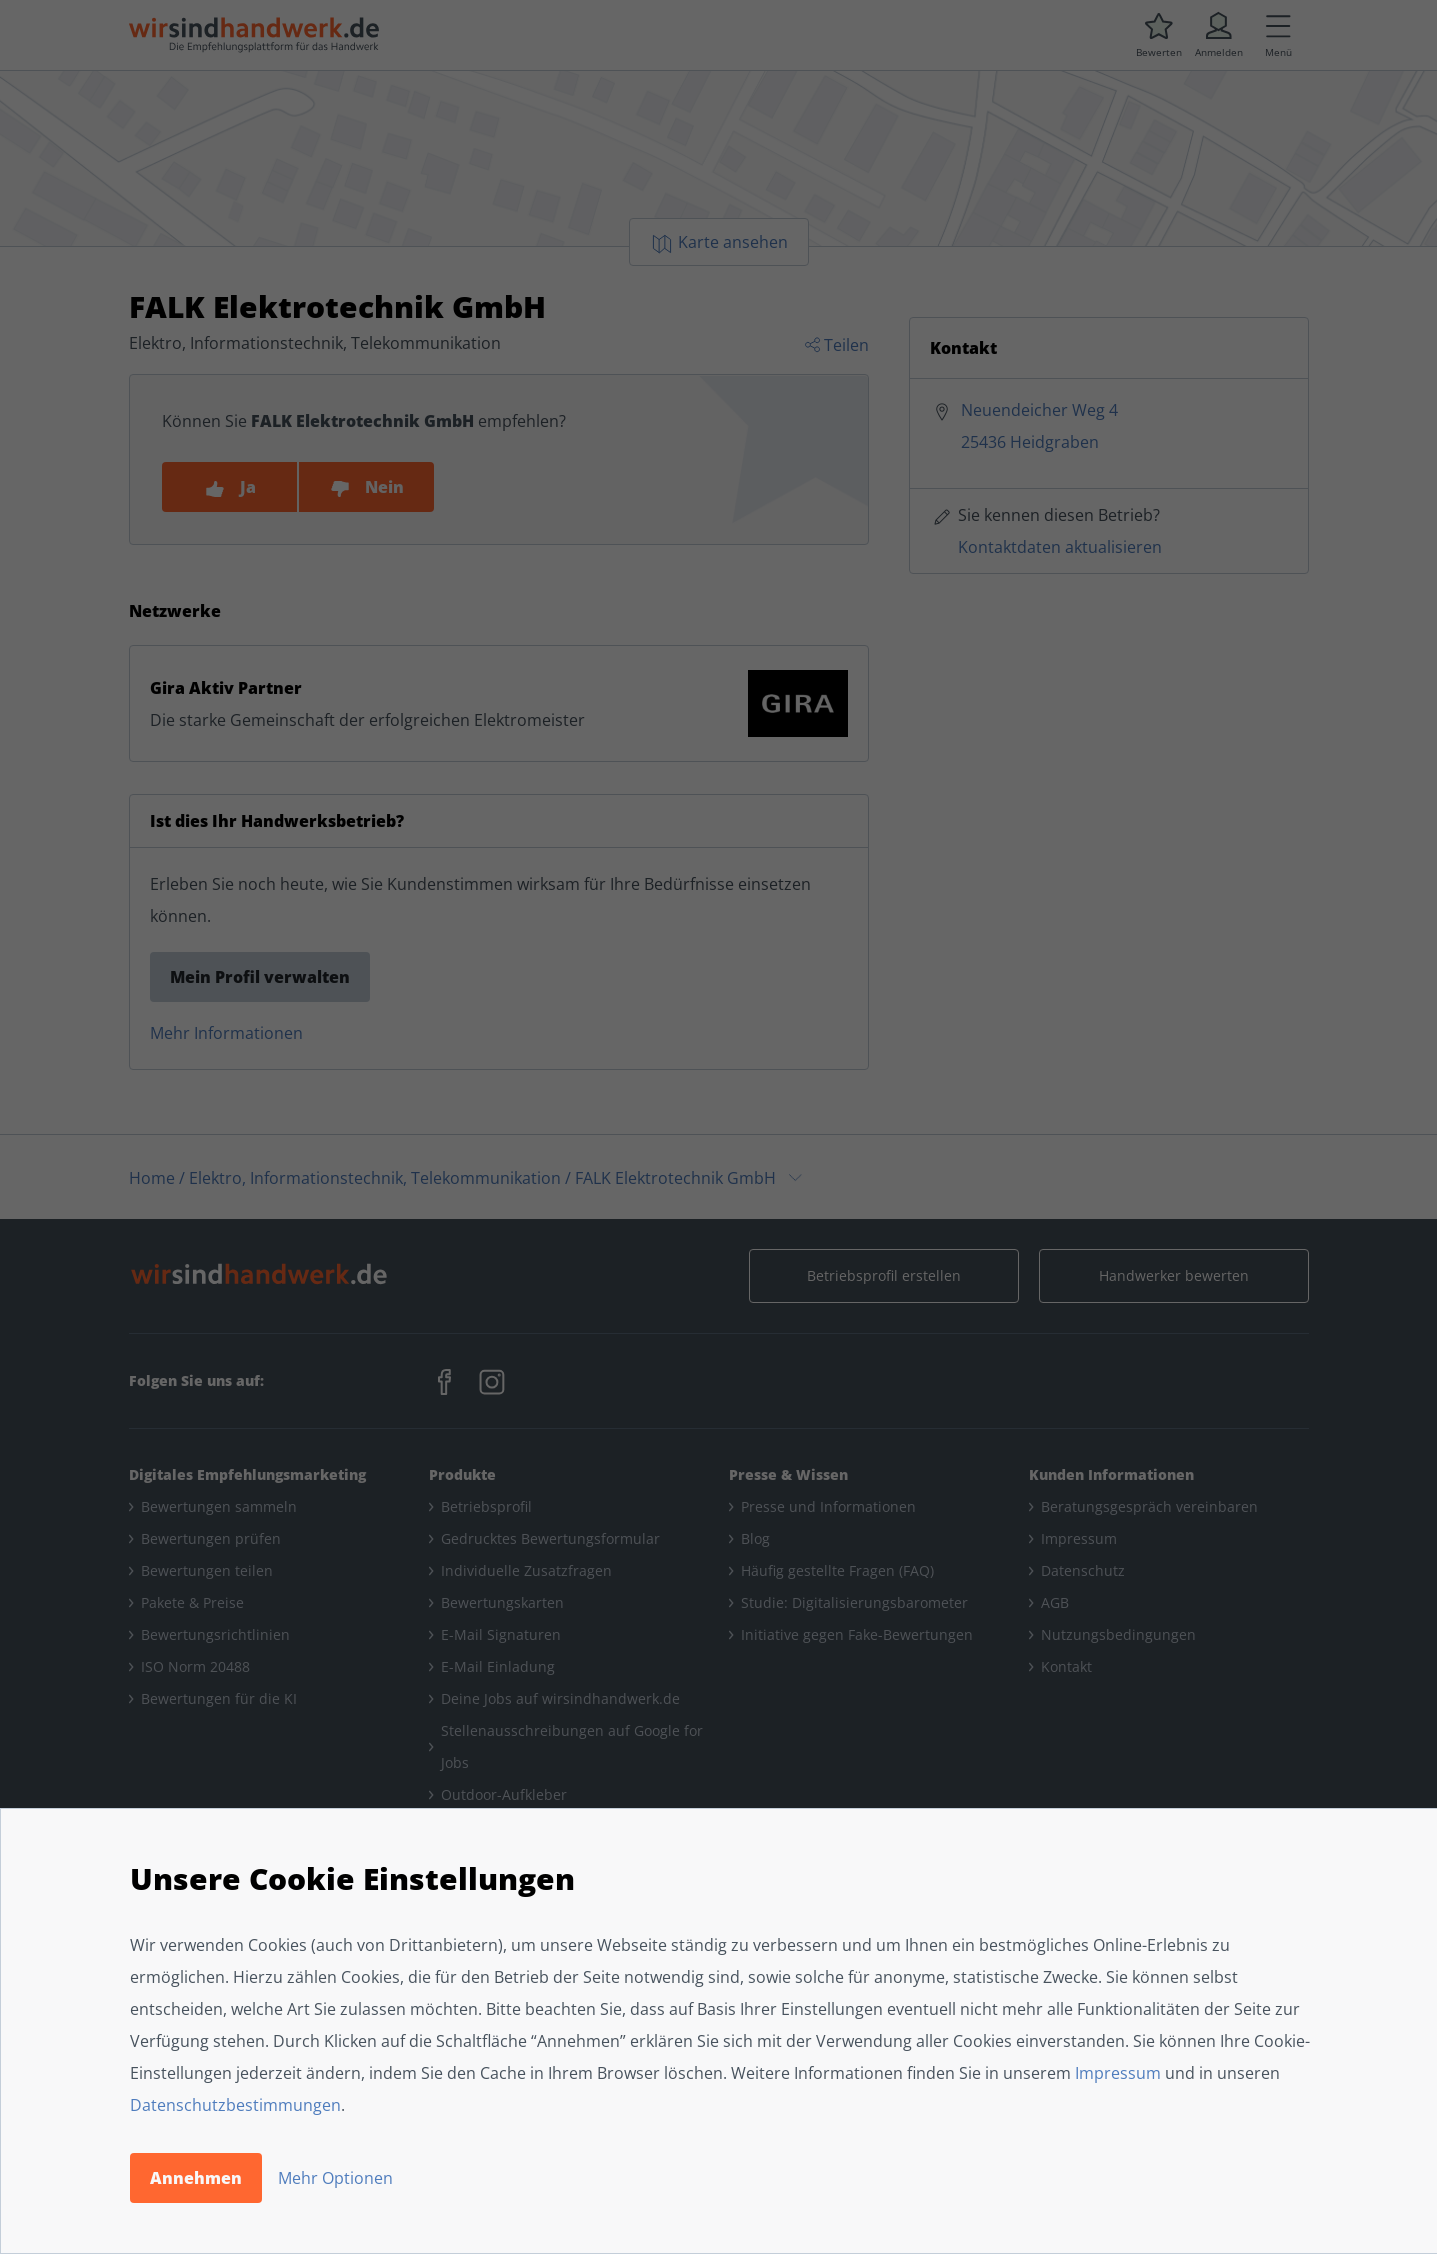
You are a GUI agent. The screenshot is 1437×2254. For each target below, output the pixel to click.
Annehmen (196, 2178)
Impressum (1118, 2073)
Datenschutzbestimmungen (235, 2105)
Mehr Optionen (335, 2178)
